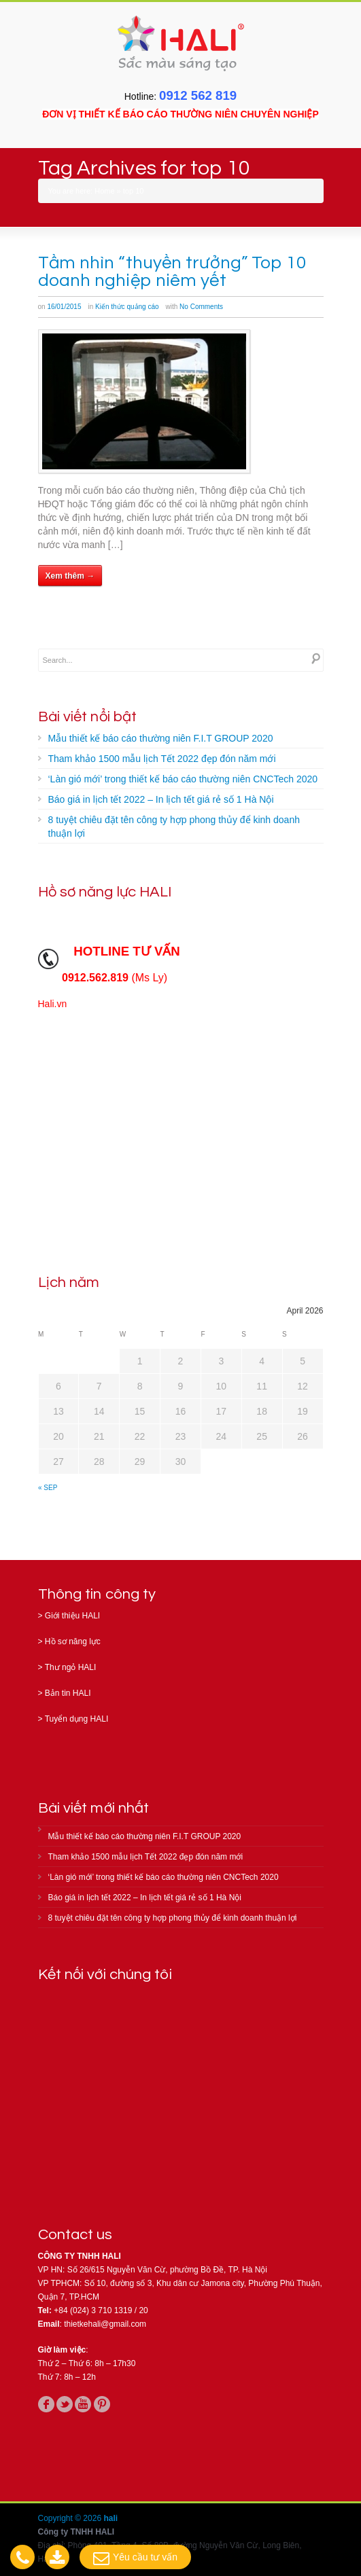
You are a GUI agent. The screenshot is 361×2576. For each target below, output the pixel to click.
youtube (83, 2404)
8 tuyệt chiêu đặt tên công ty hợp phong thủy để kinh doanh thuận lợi (174, 826)
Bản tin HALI (68, 1693)
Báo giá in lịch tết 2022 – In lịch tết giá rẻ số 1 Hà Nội (161, 799)
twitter (64, 2404)
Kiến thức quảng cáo (127, 306)
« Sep (47, 1487)
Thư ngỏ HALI (71, 1667)
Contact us (75, 2235)
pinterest (102, 2404)
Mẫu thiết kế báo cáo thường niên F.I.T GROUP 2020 (160, 738)
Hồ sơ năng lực (73, 1641)
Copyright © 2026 (71, 2518)
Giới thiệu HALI (72, 1615)
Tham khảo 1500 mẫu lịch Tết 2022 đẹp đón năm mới (162, 758)
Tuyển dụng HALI (77, 1719)
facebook (46, 2404)
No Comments (201, 306)
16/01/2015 (64, 306)
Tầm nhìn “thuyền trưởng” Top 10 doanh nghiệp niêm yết (172, 271)
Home (104, 191)
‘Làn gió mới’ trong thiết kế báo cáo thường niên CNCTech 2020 (183, 779)
